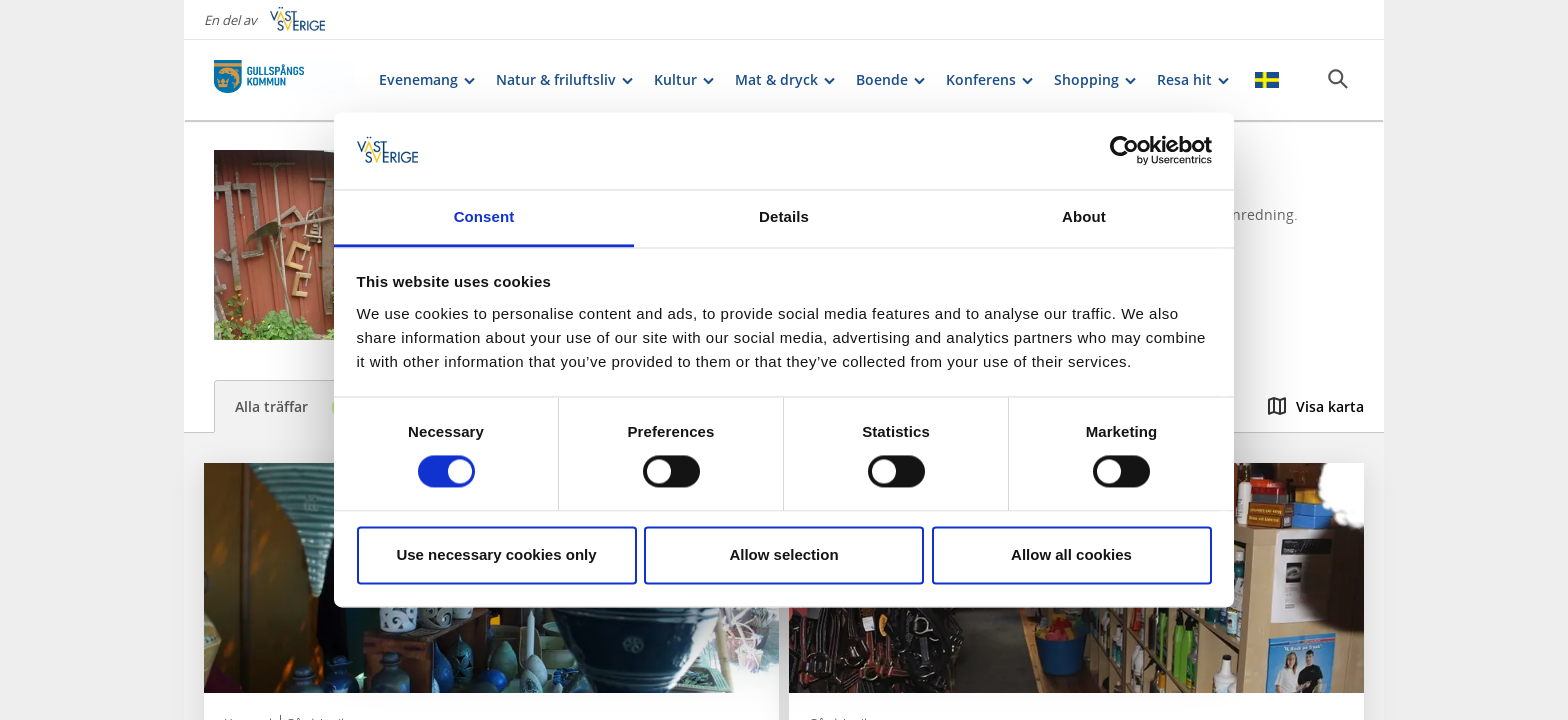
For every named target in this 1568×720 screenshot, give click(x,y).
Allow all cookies (1071, 554)
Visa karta (1316, 406)
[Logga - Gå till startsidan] (284, 80)
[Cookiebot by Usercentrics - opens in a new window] (1124, 151)
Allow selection (783, 554)
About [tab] (1084, 216)
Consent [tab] (484, 216)
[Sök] (1338, 79)
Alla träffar (297, 407)
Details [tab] (784, 216)
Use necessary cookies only (496, 554)
